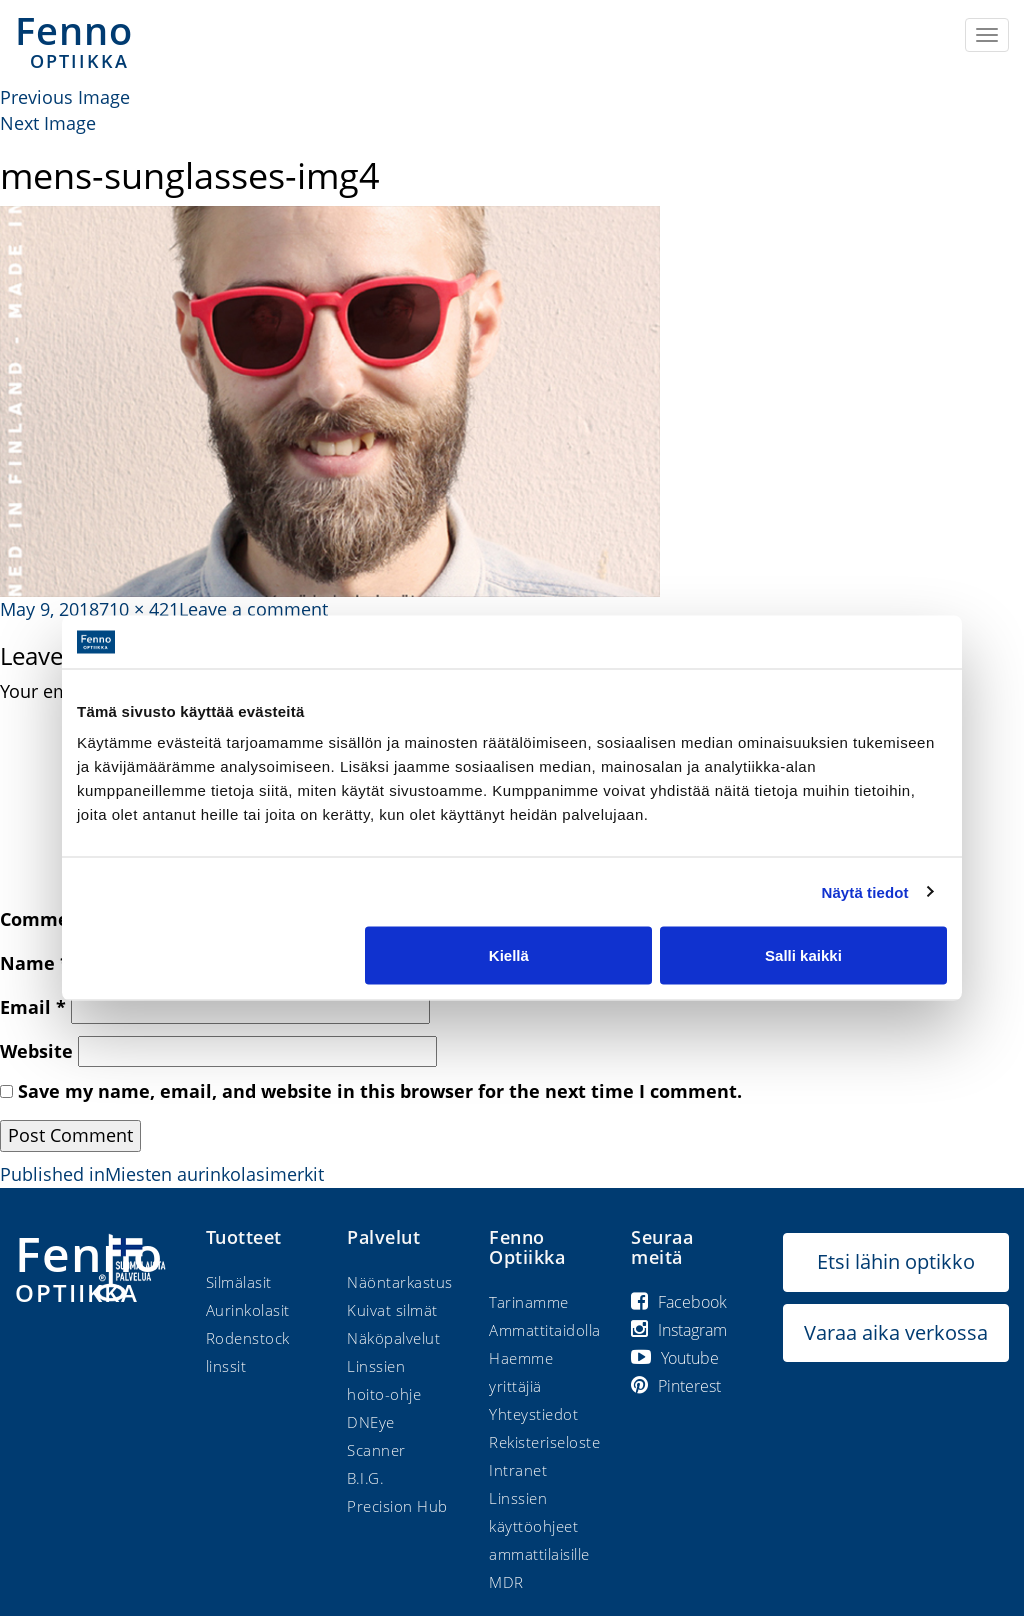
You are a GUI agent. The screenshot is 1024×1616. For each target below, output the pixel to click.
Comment (52, 919)
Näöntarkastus (400, 1282)
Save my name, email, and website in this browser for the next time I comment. (380, 1091)
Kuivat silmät (392, 1310)
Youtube (675, 1358)
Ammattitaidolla (545, 1330)
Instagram (679, 1330)
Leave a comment (253, 609)
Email (33, 1007)
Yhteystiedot (533, 1414)
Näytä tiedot (865, 891)
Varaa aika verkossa (896, 1332)
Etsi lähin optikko (896, 1261)
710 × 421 (139, 609)
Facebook (679, 1302)
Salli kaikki (803, 955)
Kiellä (509, 955)
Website (36, 1051)
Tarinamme (529, 1302)
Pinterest (676, 1386)
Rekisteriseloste (544, 1442)
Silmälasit (239, 1282)
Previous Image (65, 97)
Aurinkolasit (248, 1310)
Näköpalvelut (393, 1338)
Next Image (48, 123)
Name (35, 963)
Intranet (518, 1470)
